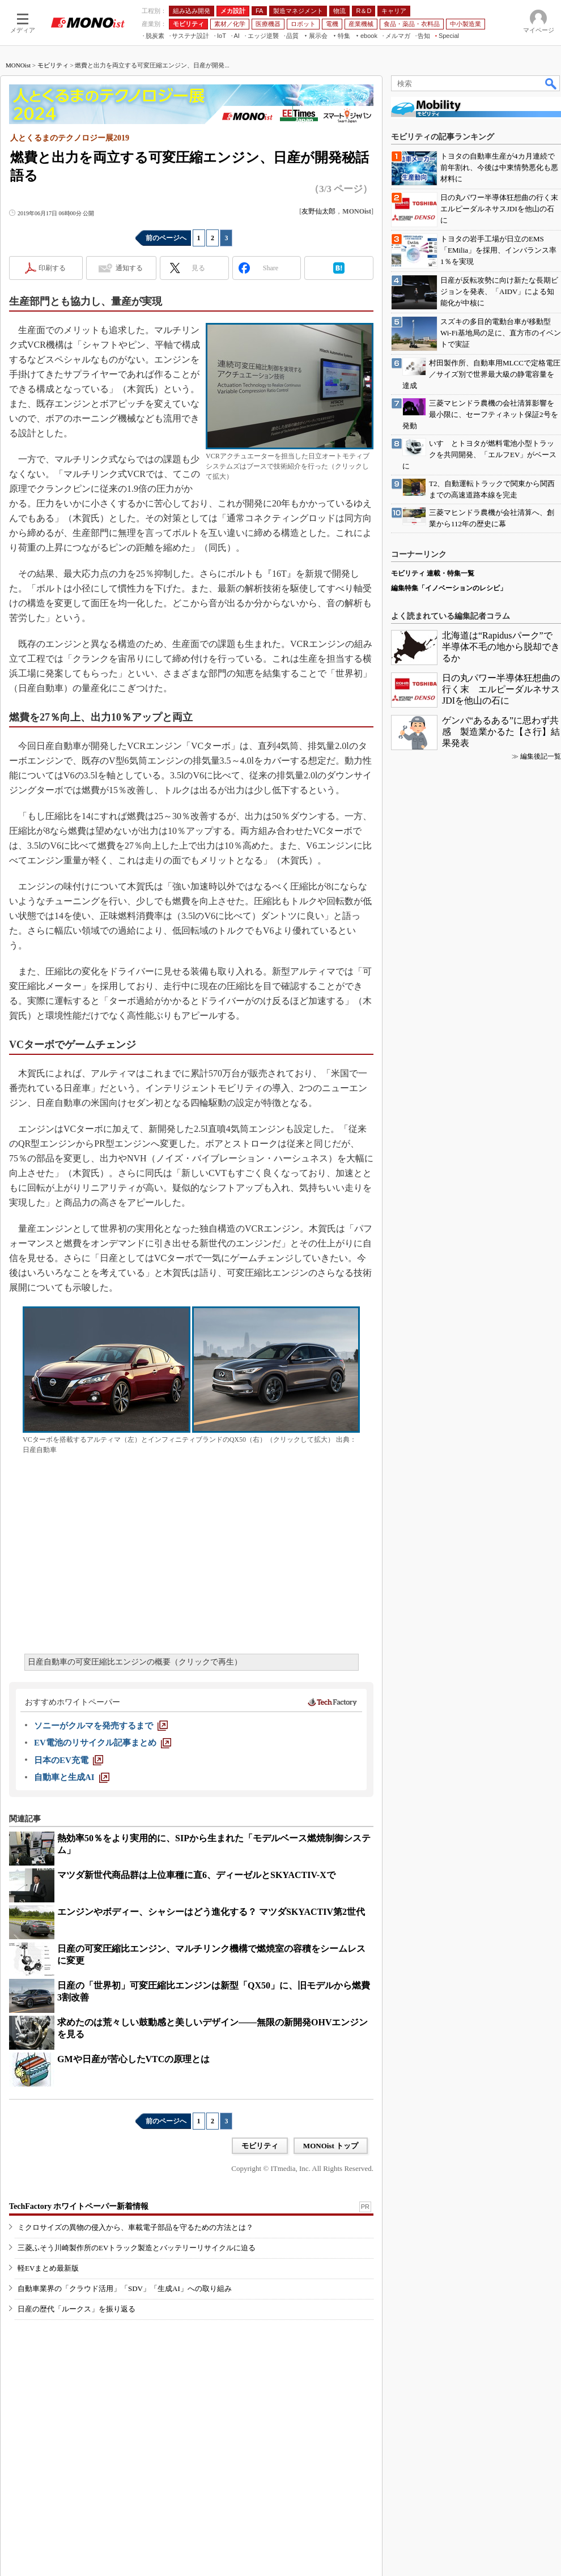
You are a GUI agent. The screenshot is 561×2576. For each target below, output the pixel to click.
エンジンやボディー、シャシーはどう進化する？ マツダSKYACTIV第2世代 (211, 1912)
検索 (551, 83)
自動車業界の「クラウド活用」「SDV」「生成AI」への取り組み (125, 2288)
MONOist (18, 65)
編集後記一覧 (540, 756)
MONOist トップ (330, 2145)
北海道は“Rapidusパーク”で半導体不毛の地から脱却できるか (501, 647)
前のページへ (166, 238)
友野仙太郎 (318, 211)
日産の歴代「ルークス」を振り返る (76, 2309)
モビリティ (53, 65)
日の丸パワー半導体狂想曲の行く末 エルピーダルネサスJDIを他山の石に (501, 689)
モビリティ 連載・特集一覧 (432, 573)
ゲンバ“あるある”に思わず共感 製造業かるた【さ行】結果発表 (501, 732)
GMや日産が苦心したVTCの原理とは (133, 2059)
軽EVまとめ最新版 (48, 2268)
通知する (129, 268)
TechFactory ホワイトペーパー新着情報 (78, 2206)
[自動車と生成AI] (71, 1777)
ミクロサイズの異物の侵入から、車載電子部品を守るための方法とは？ (135, 2227)
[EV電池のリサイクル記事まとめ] (102, 1742)
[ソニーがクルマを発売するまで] (101, 1725)
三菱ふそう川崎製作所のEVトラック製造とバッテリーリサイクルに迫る (137, 2247)
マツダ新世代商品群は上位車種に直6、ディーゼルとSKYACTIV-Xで (196, 1875)
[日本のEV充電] (68, 1760)
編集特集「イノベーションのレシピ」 (449, 588)
